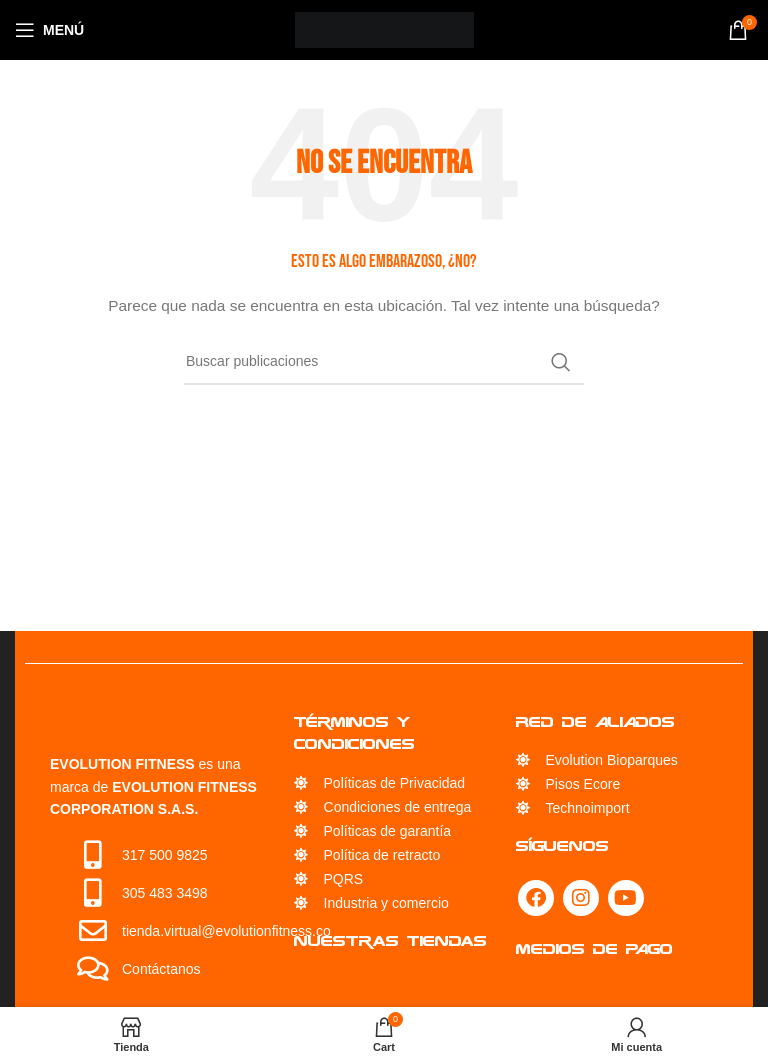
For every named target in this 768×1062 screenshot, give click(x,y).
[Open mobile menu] (49, 30)
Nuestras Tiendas (390, 940)
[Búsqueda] (384, 362)
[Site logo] (384, 29)
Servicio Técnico (378, 982)
